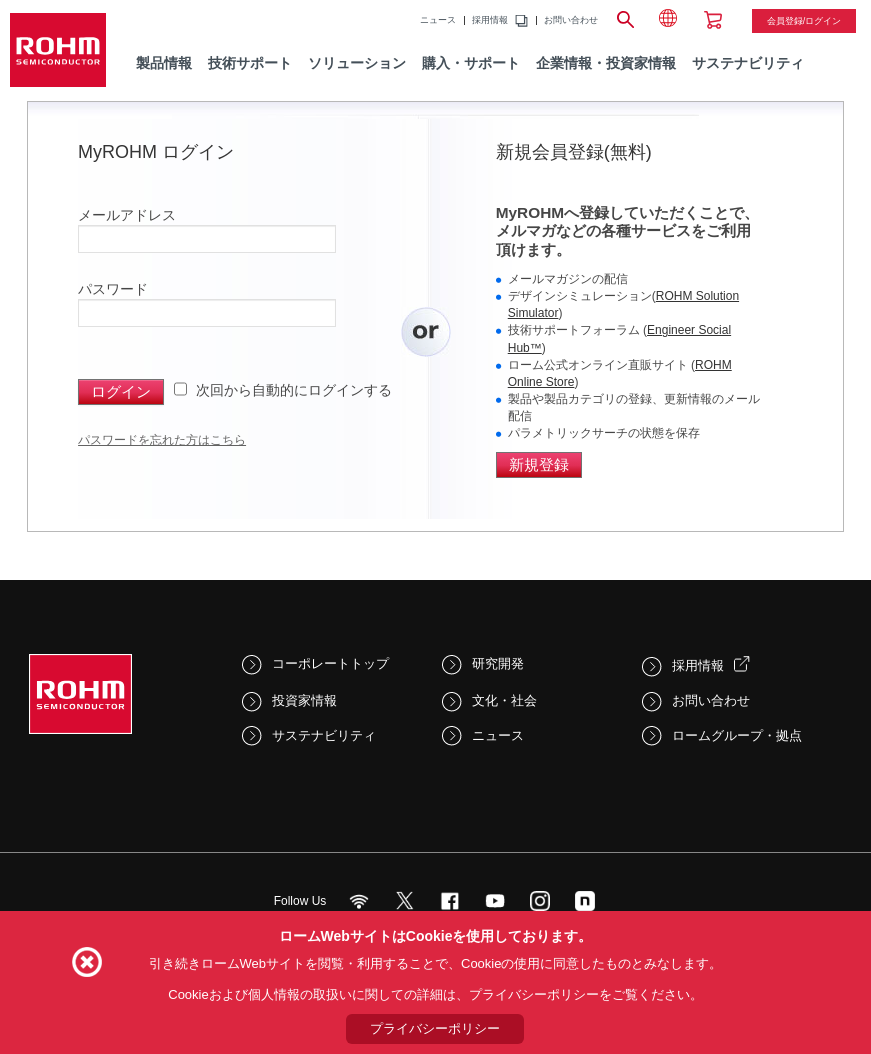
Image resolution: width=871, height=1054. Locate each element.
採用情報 (490, 20)
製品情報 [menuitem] (164, 63)
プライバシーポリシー (435, 1028)
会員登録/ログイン (804, 21)
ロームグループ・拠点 (737, 735)
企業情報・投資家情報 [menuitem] (606, 63)
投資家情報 (304, 700)
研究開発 (498, 663)
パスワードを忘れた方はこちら (162, 440)
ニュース (438, 20)
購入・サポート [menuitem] (471, 63)
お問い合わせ (571, 20)
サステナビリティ (324, 735)
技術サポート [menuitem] (250, 63)
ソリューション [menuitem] (357, 63)
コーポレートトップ (330, 663)
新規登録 (539, 464)
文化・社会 (504, 700)
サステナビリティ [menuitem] (748, 63)
